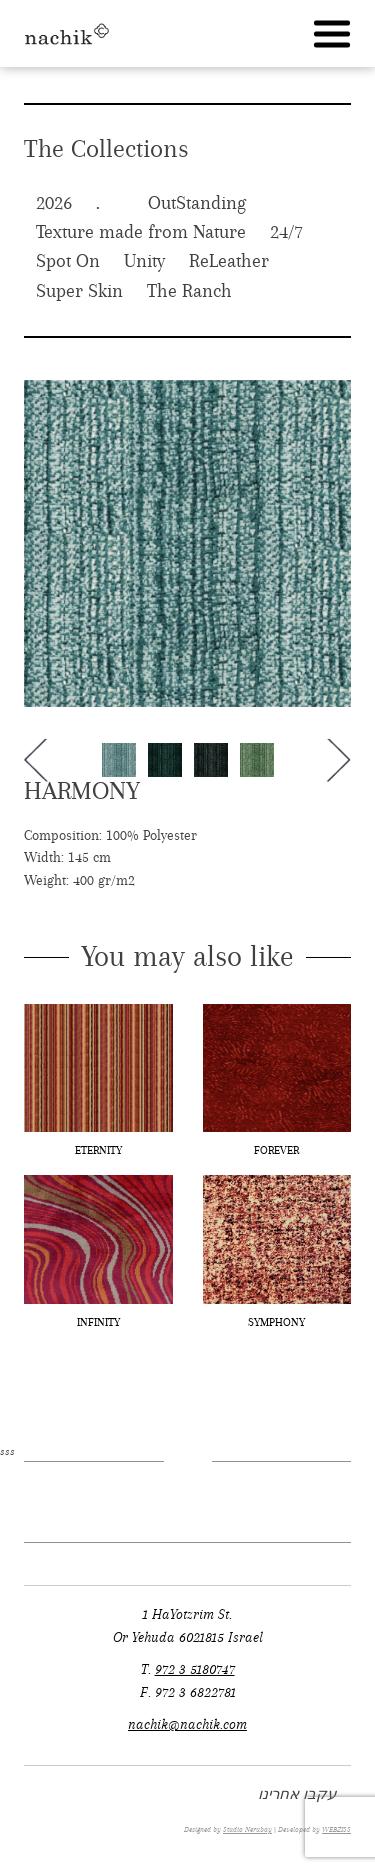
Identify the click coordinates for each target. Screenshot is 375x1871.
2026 (54, 203)
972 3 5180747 (195, 1669)
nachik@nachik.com (187, 1724)
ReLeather (229, 261)
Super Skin (79, 291)
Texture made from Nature (141, 232)
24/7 (286, 232)
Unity (144, 261)
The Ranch (189, 291)
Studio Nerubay (247, 1829)
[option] (187, 543)
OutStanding (197, 203)
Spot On (68, 261)
